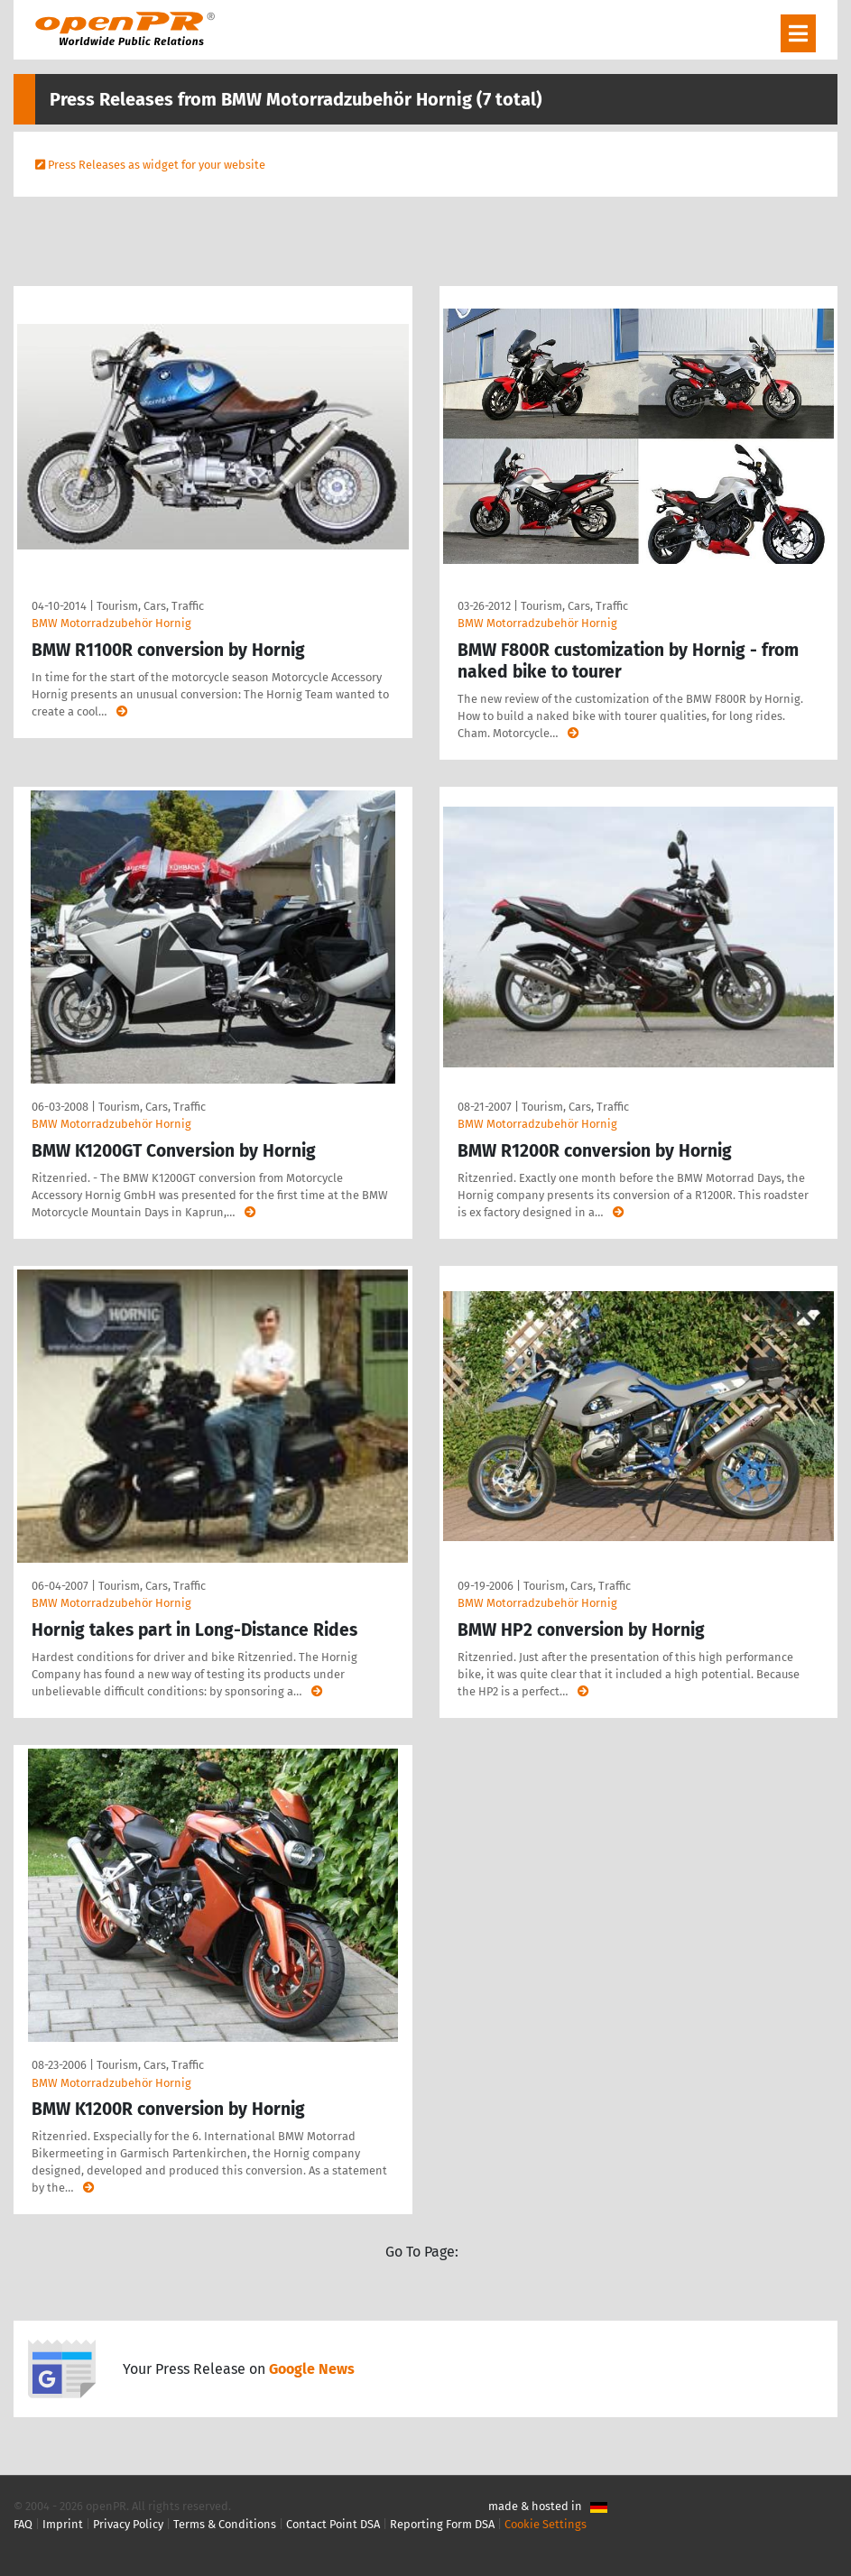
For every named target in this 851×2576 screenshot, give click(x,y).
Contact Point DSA (333, 2524)
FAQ (23, 2524)
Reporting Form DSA (442, 2524)
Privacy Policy (128, 2524)
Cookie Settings (545, 2524)
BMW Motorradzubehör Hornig (111, 623)
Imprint (62, 2524)
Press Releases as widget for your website (156, 164)
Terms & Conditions (224, 2524)
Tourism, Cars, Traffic (150, 606)
